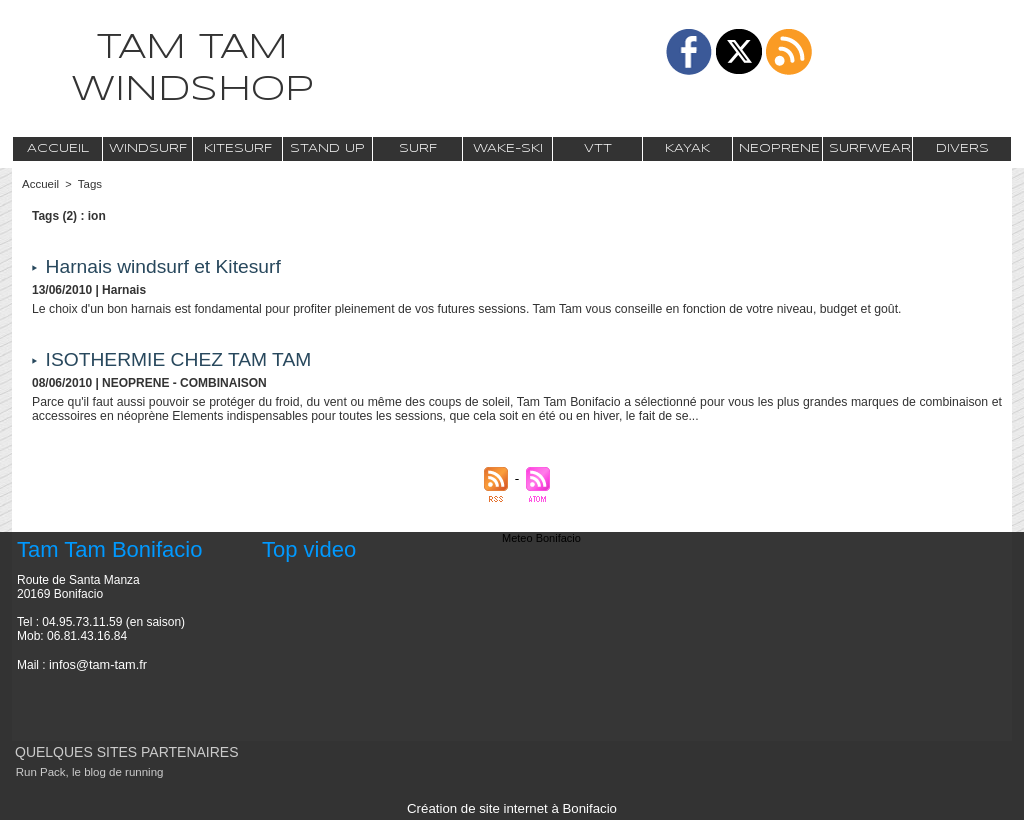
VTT (598, 148)
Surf (418, 148)
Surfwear (870, 148)
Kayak (687, 148)
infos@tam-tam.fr (95, 664)
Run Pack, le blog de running (85, 772)
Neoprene (779, 148)
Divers (962, 148)
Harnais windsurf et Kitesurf (168, 266)
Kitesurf (238, 148)
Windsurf (148, 148)
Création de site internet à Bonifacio (512, 808)
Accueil (58, 148)
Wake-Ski (508, 148)
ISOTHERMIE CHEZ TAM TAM (184, 359)
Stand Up (327, 148)
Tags (87, 184)
